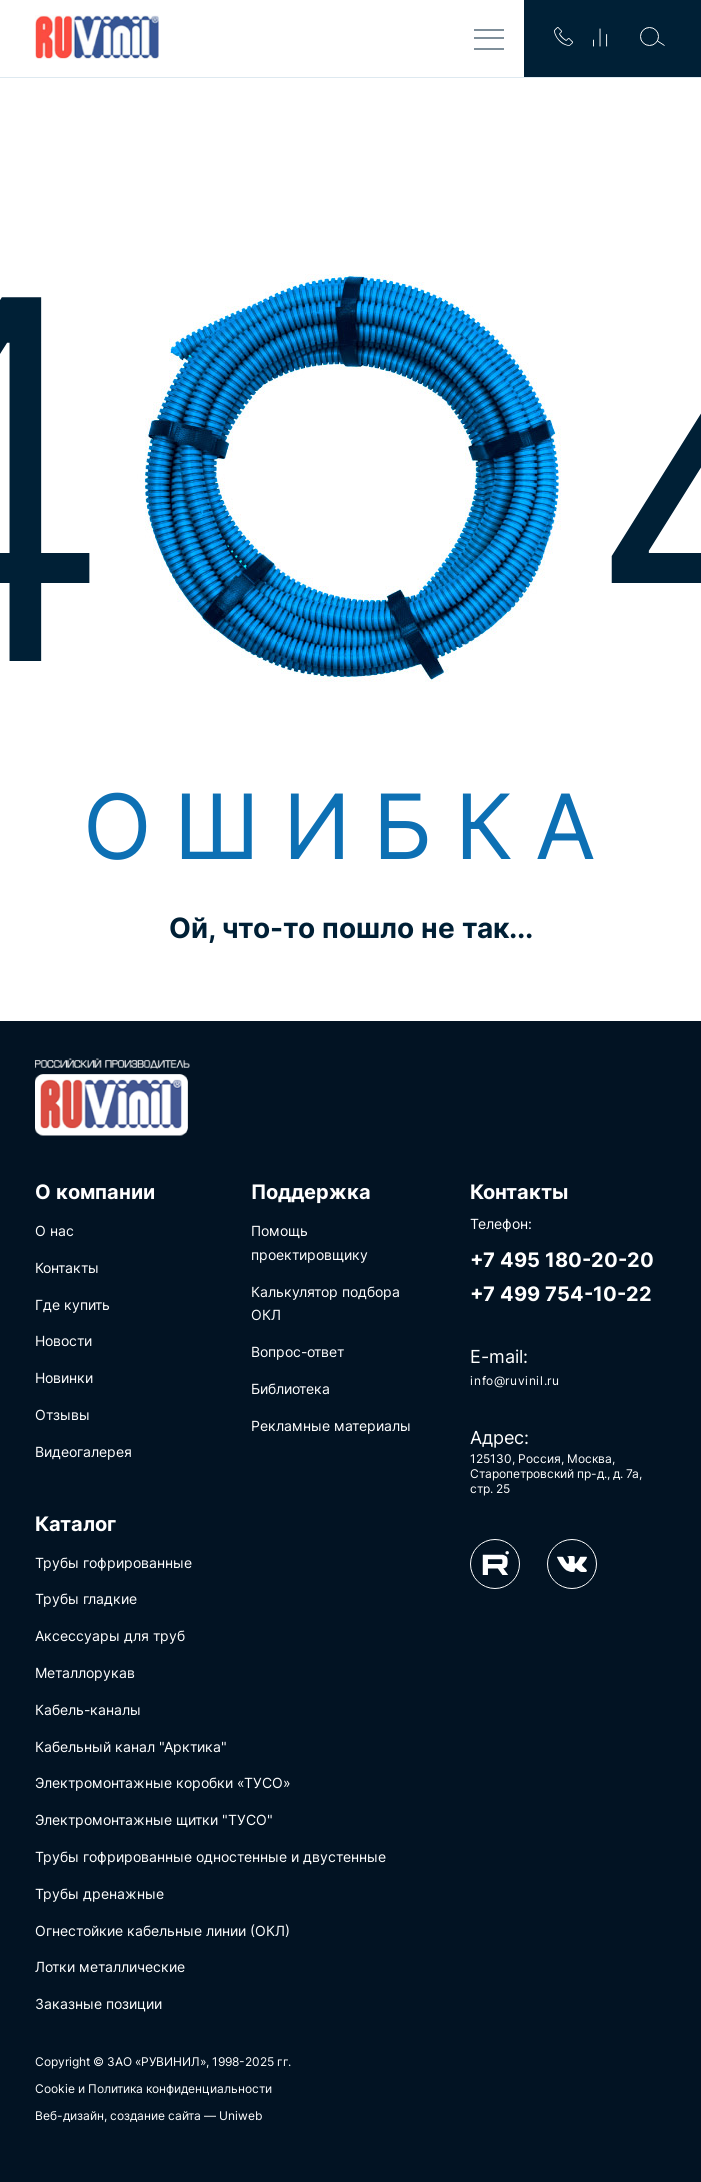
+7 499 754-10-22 (561, 1294)
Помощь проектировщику (309, 1242)
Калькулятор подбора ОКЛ (325, 1303)
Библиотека (290, 1388)
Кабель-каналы (88, 1709)
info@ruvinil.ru (514, 1380)
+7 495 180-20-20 (562, 1260)
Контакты (67, 1267)
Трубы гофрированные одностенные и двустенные (210, 1856)
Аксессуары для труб (110, 1635)
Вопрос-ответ (297, 1351)
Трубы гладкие (86, 1598)
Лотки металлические (110, 1966)
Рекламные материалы (331, 1425)
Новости (63, 1340)
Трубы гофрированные (113, 1562)
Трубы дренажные (99, 1893)
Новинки (64, 1377)
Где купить (72, 1304)
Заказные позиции (98, 2003)
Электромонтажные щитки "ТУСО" (154, 1819)
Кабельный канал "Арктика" (131, 1746)
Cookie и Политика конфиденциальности (153, 2088)
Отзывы (62, 1414)
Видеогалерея (83, 1451)
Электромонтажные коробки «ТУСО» (163, 1782)
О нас (54, 1230)
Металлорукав (85, 1672)
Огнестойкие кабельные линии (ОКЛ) (162, 1930)
